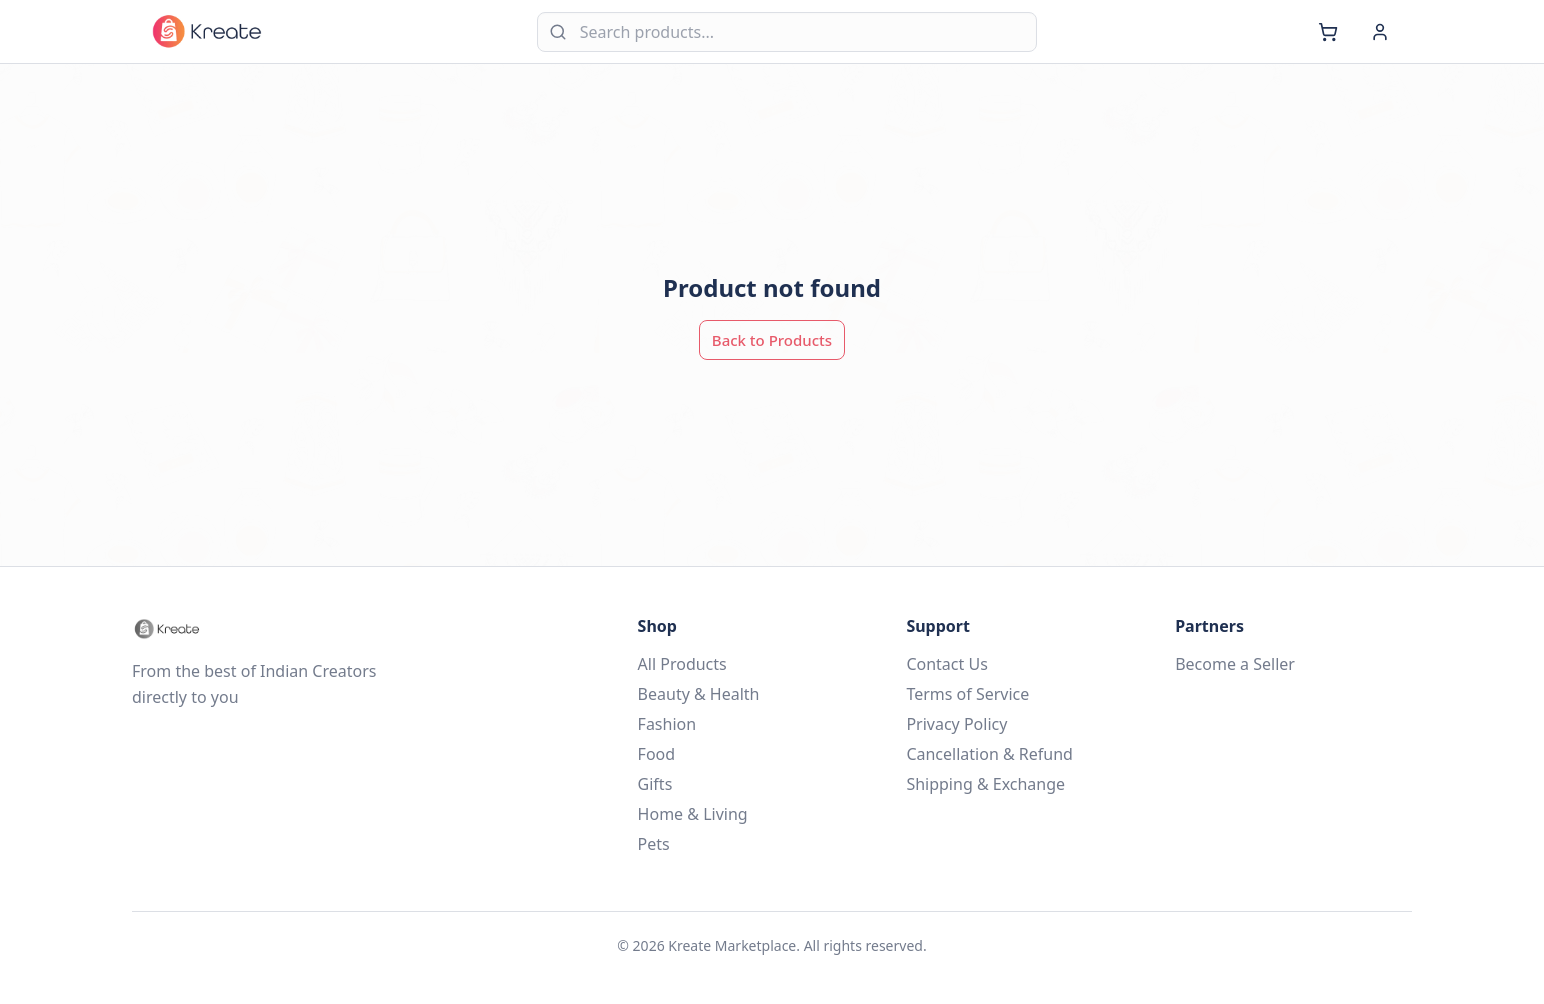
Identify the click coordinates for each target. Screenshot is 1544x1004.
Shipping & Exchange (985, 784)
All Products (682, 664)
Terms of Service (967, 694)
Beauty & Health (699, 694)
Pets (654, 844)
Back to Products (772, 340)
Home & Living (693, 814)
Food (657, 754)
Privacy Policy (956, 724)
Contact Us (946, 664)
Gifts (655, 784)
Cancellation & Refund (989, 754)
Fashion (667, 724)
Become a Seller (1235, 664)
